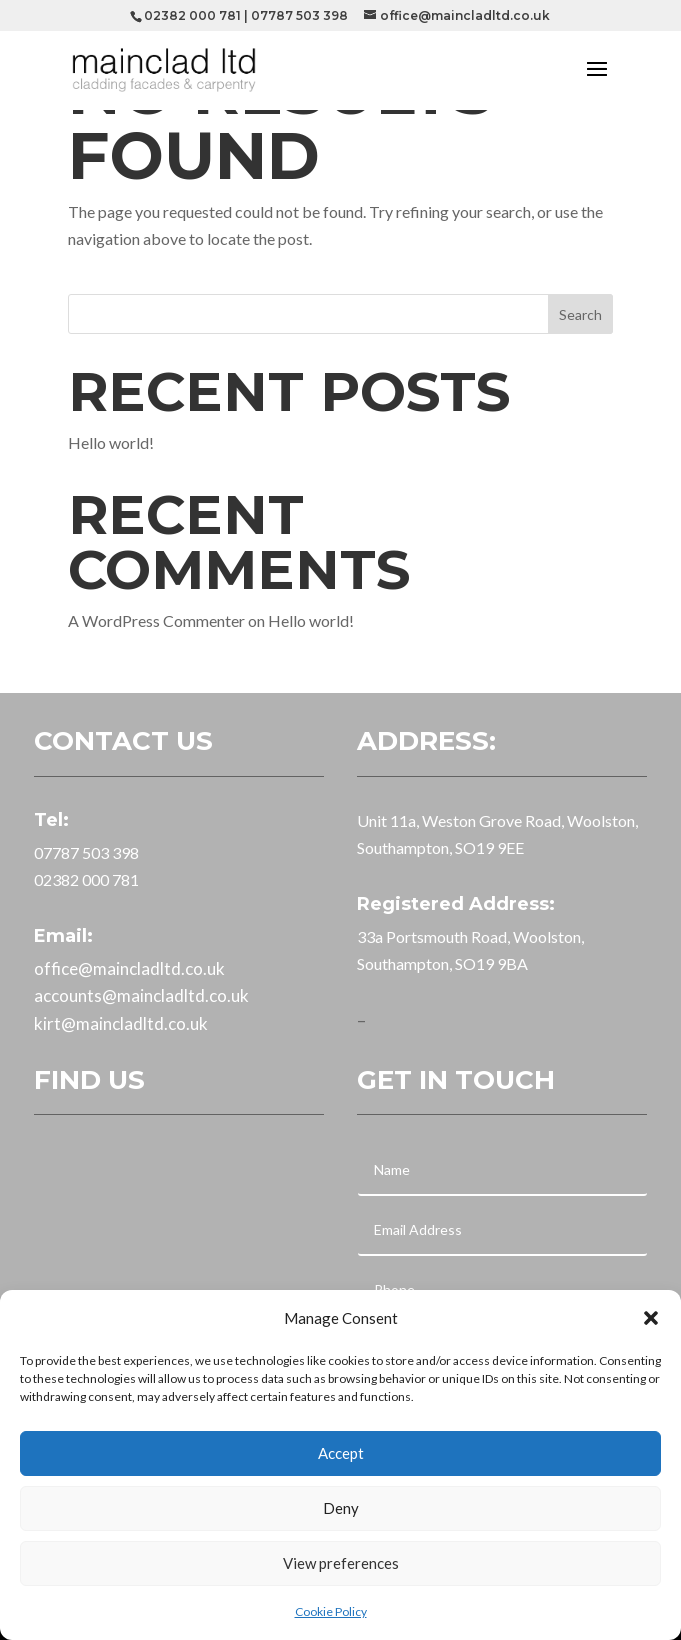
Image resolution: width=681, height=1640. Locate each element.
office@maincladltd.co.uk (129, 968)
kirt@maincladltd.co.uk (121, 1023)
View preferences (341, 1563)
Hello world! (111, 442)
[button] (651, 1318)
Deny (341, 1508)
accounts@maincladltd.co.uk (141, 995)
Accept (341, 1453)
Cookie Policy (331, 1611)
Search (580, 314)
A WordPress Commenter (156, 620)
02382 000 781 (192, 15)
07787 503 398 (299, 15)
